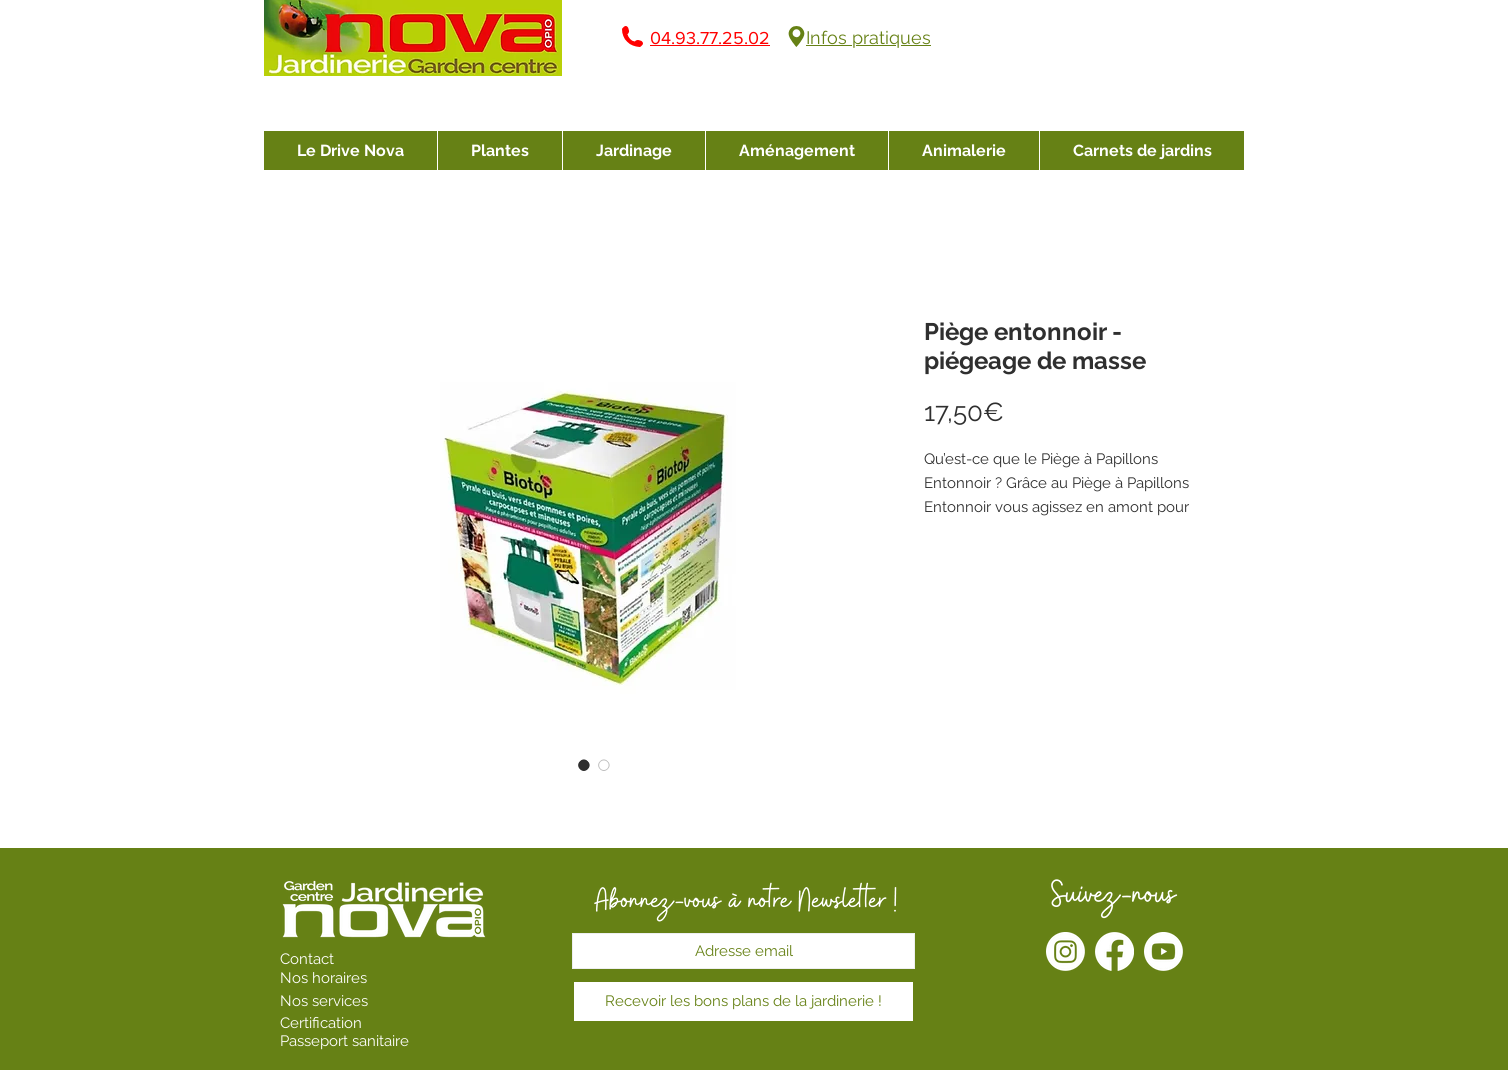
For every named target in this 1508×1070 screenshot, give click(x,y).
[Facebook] (1114, 951)
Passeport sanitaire (344, 1041)
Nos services (326, 1001)
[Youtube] (1163, 951)
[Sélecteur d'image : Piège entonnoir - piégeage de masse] (584, 765)
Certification (321, 1023)
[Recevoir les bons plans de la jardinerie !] (743, 1001)
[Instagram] (1065, 951)
